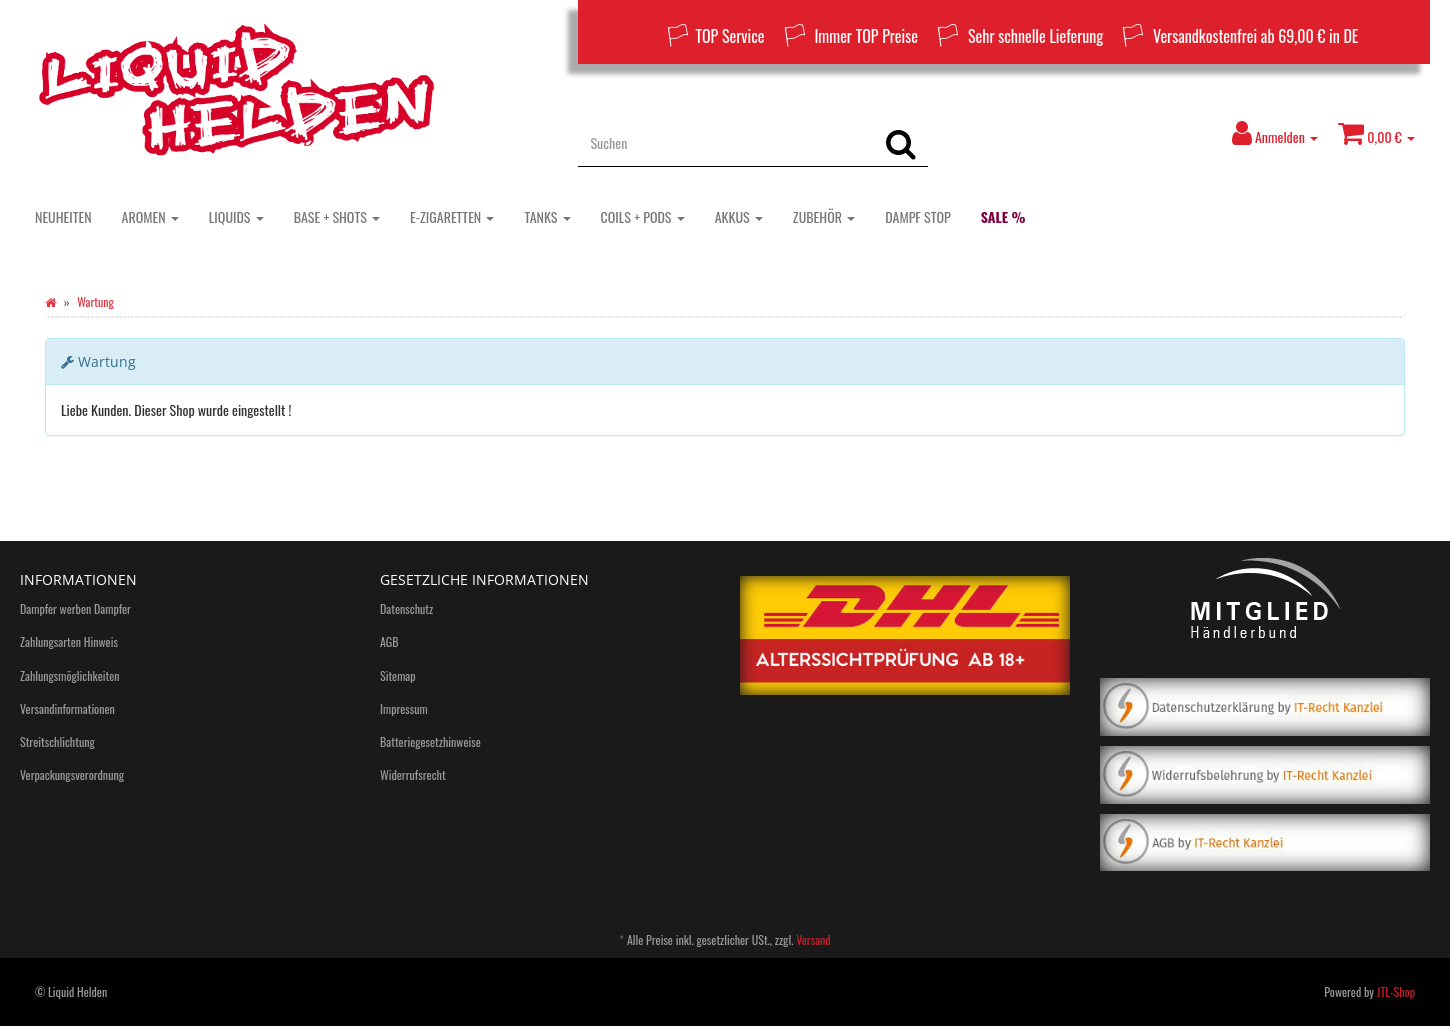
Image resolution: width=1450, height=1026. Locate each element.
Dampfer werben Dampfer (75, 608)
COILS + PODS (643, 216)
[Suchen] (726, 142)
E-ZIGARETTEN (452, 216)
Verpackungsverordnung (72, 774)
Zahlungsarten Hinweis (69, 641)
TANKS (547, 216)
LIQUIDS (236, 216)
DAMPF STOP (917, 216)
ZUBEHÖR (824, 216)
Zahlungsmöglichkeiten (70, 675)
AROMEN (150, 216)
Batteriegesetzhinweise (430, 741)
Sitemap (398, 675)
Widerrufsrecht (413, 774)
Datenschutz (406, 608)
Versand (813, 939)
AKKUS (739, 216)
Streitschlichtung (57, 741)
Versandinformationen (67, 708)
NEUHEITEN (63, 216)
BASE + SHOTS (337, 216)
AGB (389, 641)
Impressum (404, 708)
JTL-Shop (1396, 991)
